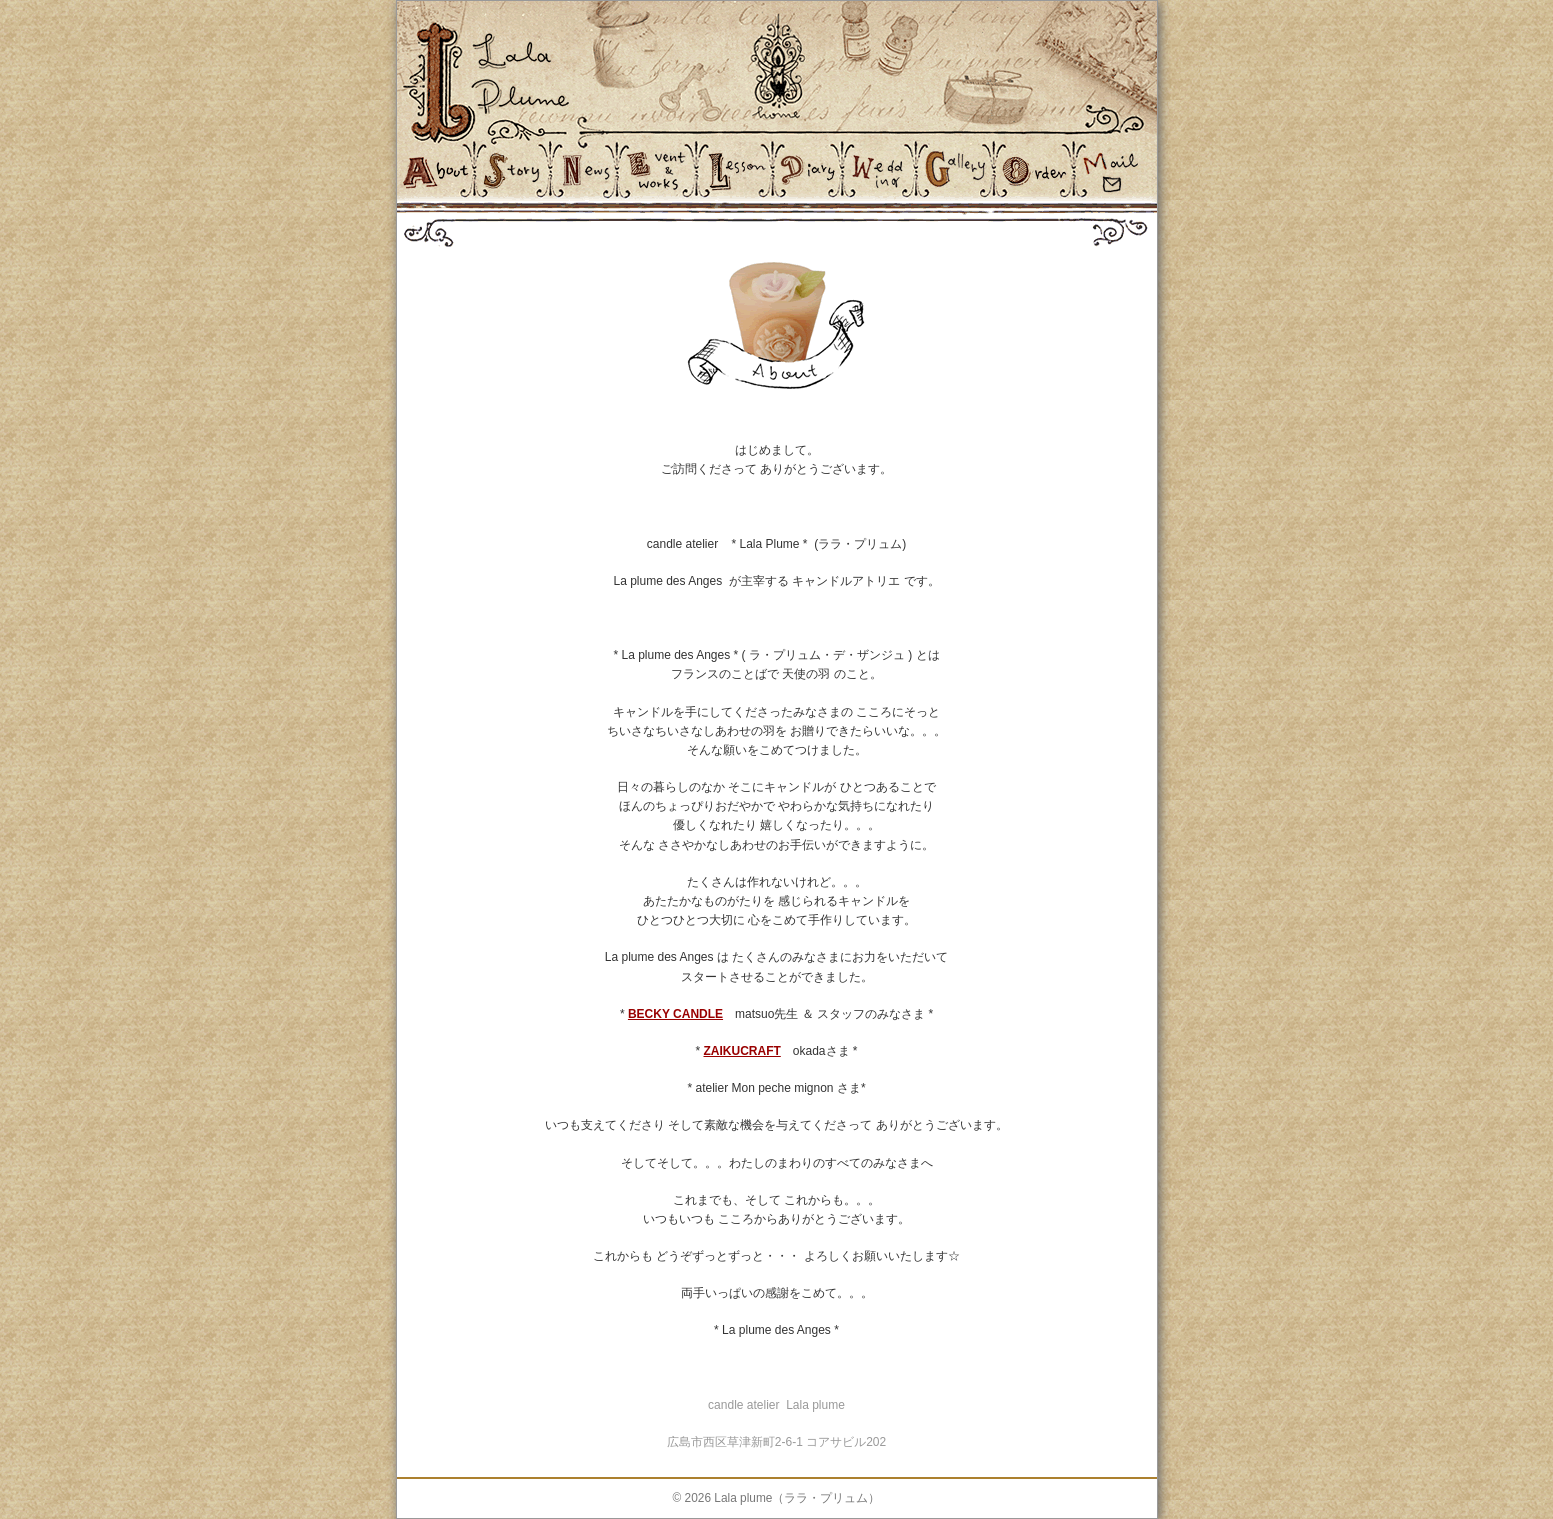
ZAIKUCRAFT (741, 1051)
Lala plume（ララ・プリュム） (797, 1498)
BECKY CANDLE (675, 1014)
